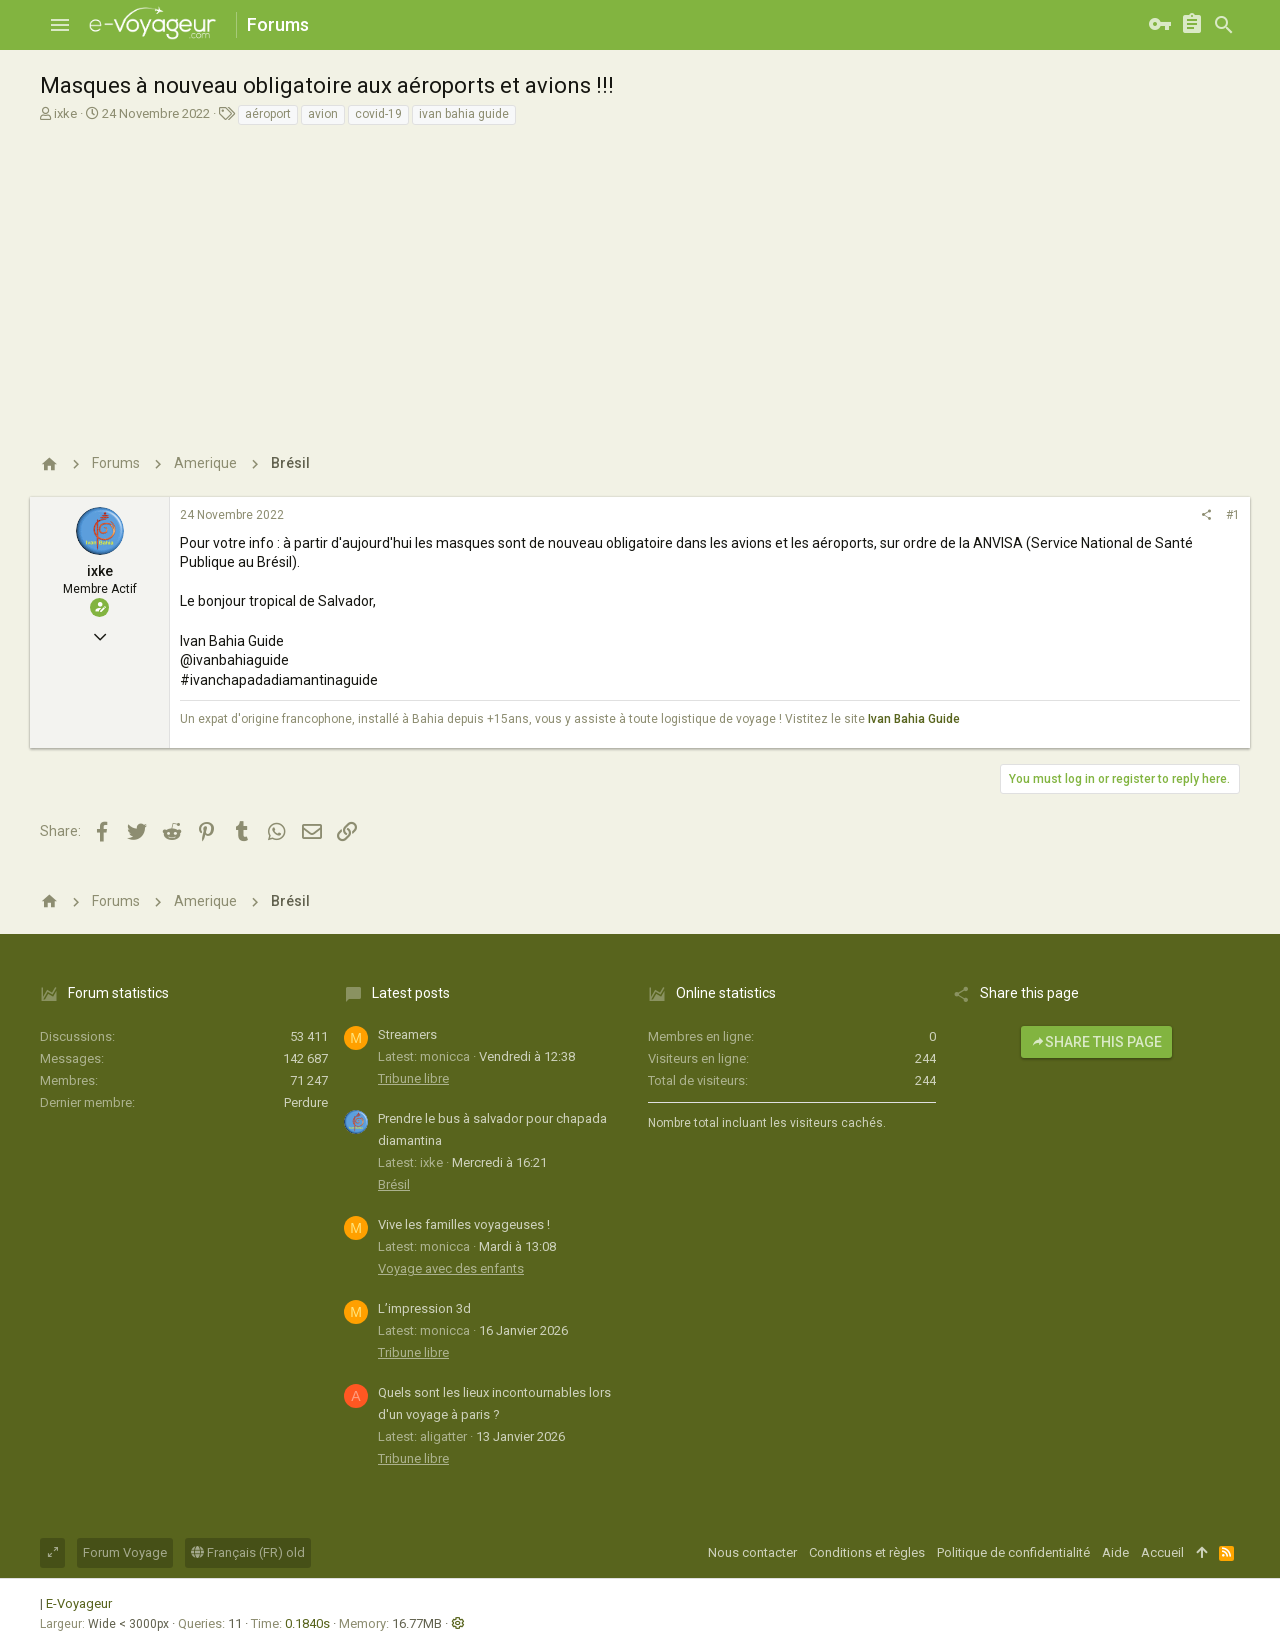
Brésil (394, 1184)
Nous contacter (752, 1552)
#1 (1233, 515)
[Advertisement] (637, 277)
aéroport (268, 114)
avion (323, 114)
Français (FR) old (248, 1552)
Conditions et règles (867, 1552)
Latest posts (411, 993)
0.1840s (307, 1623)
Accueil (1162, 1552)
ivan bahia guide (464, 114)
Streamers (407, 1034)
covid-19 (378, 114)
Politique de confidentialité (1013, 1552)
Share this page (1096, 1042)
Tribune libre (413, 1078)
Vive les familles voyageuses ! (464, 1224)
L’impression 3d (424, 1308)
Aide (1115, 1552)
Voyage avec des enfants (451, 1268)
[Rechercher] (1224, 25)
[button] (60, 25)
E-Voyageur (79, 1603)
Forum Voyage (125, 1552)
